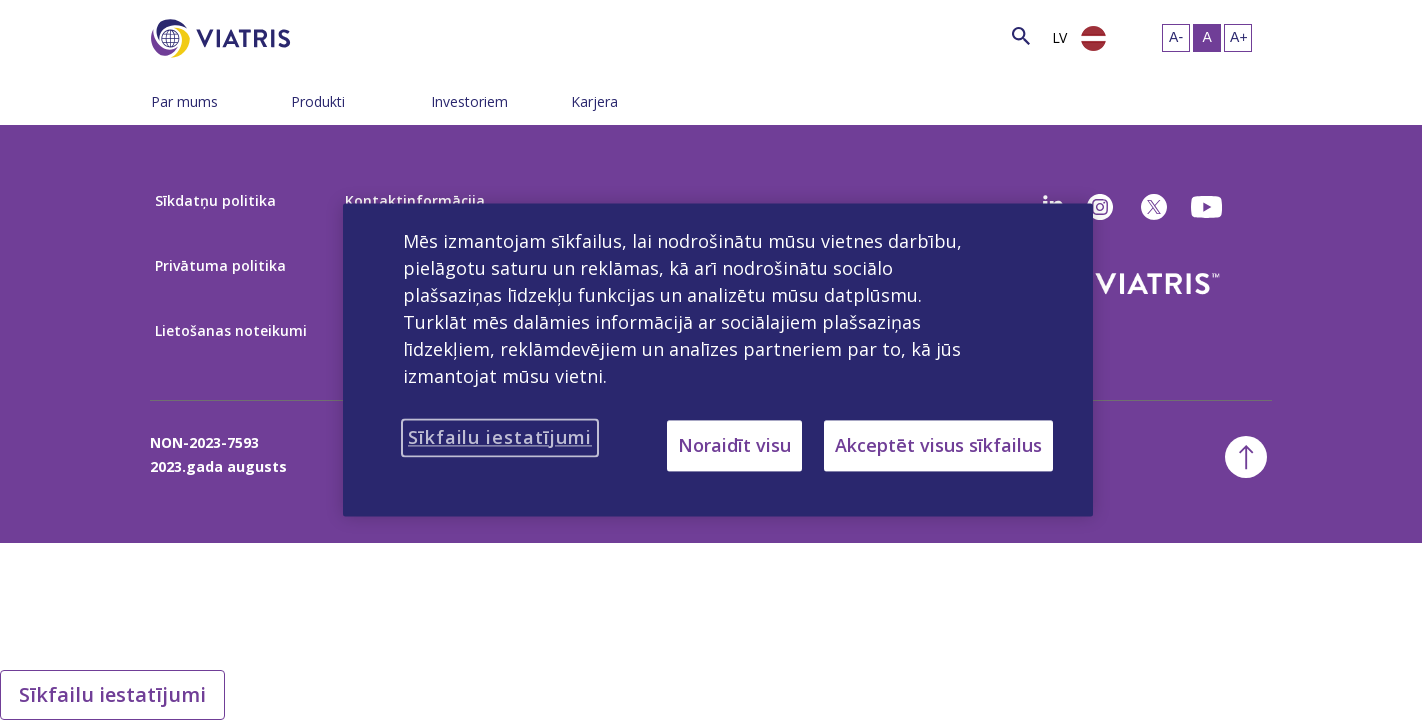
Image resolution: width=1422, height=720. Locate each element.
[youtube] (1208, 207)
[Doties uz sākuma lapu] (224, 38)
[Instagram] (1100, 207)
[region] (718, 359)
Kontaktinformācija (415, 200)
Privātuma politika (220, 265)
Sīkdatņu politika (215, 200)
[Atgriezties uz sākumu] (1246, 457)
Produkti (318, 101)
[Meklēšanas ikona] (1021, 35)
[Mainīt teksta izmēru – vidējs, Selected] (1207, 38)
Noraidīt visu (734, 445)
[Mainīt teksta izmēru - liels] (1238, 38)
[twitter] (1154, 207)
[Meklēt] (327, 35)
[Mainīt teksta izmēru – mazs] (1176, 38)
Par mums (184, 101)
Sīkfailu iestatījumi (112, 694)
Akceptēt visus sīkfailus (938, 445)
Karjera (594, 101)
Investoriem (469, 101)
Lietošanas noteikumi (231, 330)
